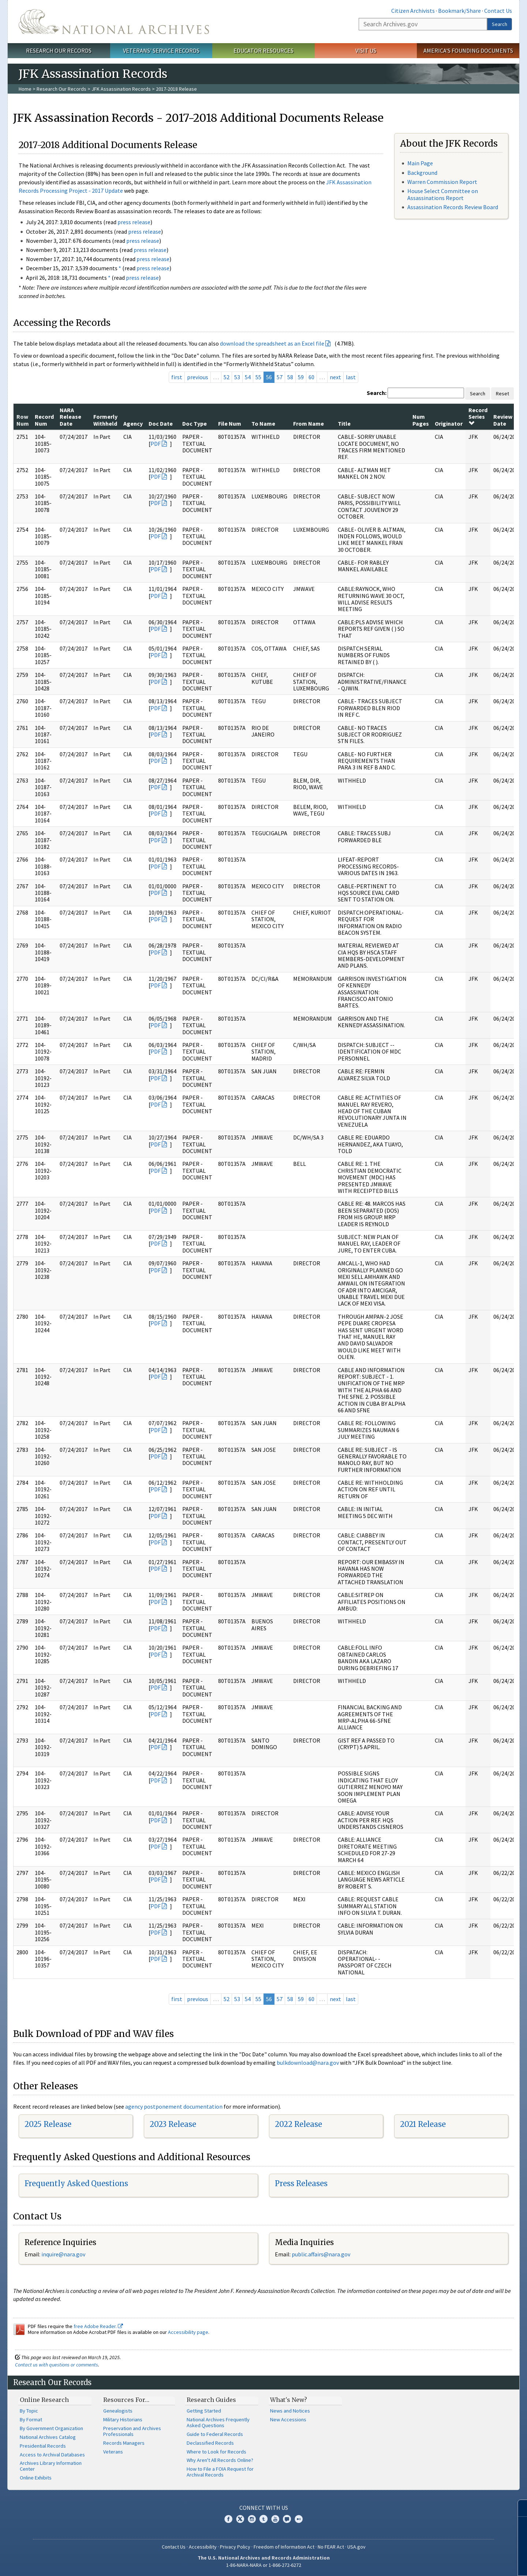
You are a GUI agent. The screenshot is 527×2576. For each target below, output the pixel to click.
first (176, 377)
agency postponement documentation (174, 2106)
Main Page (420, 163)
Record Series (477, 416)
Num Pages (420, 420)
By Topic (29, 2410)
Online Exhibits (36, 2477)
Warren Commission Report (442, 181)
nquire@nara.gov (64, 2254)
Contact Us (498, 10)
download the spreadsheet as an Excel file (272, 343)
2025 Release (48, 2124)
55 (258, 377)
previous (197, 377)
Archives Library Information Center (51, 2466)
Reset (502, 393)
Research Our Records (58, 50)
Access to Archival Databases (52, 2454)
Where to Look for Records (216, 2451)
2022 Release (298, 2124)
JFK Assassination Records (121, 89)
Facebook (228, 2519)
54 (248, 377)
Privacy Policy (235, 2546)
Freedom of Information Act (284, 2546)
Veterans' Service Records (161, 50)
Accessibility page (188, 2332)
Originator (449, 423)
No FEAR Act (331, 2546)
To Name (263, 423)
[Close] (518, 2508)
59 (301, 377)
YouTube (275, 2519)
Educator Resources (263, 50)
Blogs (287, 2519)
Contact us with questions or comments (56, 2364)
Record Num (44, 420)
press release (133, 222)
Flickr (298, 2519)
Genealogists (117, 2410)
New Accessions (288, 2419)
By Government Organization (51, 2428)
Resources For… (126, 2399)
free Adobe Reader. (98, 2326)
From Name (308, 423)
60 (311, 377)
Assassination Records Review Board (452, 207)
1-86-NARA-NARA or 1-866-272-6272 (263, 2565)
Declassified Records (210, 2443)
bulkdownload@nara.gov (308, 2062)
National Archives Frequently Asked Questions (218, 2422)
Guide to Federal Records (215, 2434)
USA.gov (356, 2546)
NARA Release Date (70, 416)
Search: (376, 392)
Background (422, 172)
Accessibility (203, 2546)
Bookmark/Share (459, 10)
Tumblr (263, 2519)
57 (280, 377)
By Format (31, 2419)
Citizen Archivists (413, 10)
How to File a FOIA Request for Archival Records (220, 2472)
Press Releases (301, 2183)
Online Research (44, 2399)
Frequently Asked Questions (76, 2183)
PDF (155, 443)
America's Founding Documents (468, 50)
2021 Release (423, 2124)
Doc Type (194, 423)
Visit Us (365, 50)
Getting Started (204, 2410)
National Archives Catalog (48, 2437)
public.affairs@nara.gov (321, 2254)
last (351, 377)
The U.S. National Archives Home (114, 21)
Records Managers (124, 2443)
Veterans (113, 2451)
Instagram (251, 2519)
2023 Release (173, 2124)
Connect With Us (263, 2507)
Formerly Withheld (105, 420)
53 (237, 377)
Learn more (462, 2563)
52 (226, 377)
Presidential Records (43, 2446)
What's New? (288, 2399)
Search (499, 24)
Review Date (502, 420)
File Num (229, 423)
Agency (133, 423)
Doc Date (161, 423)
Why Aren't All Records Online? (220, 2460)
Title (344, 423)
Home (25, 89)
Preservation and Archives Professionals (132, 2431)
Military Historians (122, 2419)
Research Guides (211, 2399)
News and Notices (290, 2410)
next (335, 377)
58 (290, 377)
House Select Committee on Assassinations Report (442, 194)
